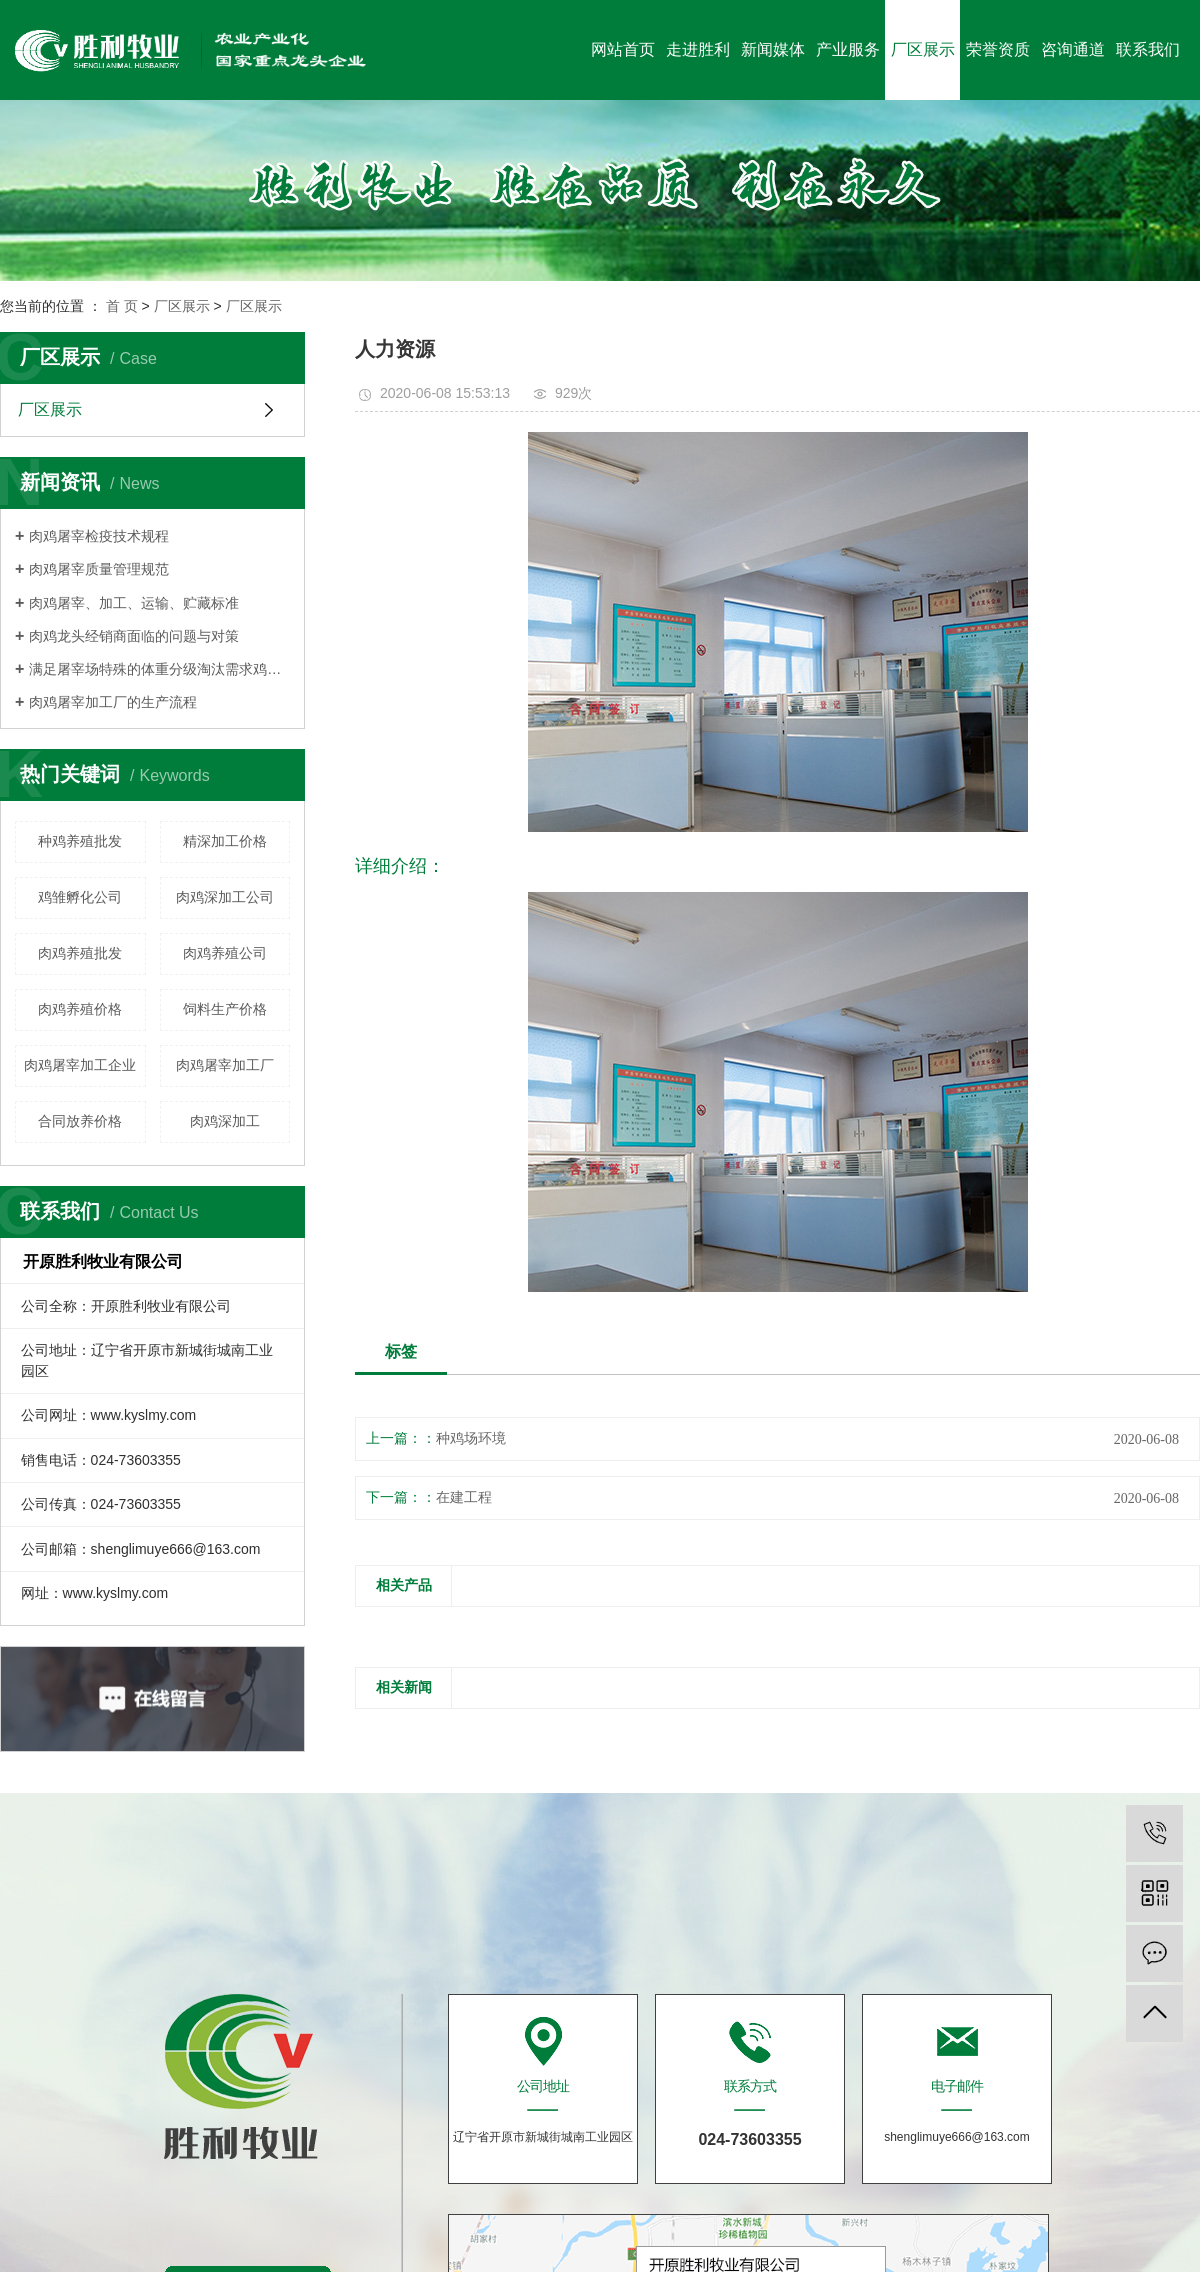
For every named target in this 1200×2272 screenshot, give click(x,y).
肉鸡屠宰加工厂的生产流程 (113, 702)
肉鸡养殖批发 (80, 953)
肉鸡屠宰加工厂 (225, 1065)
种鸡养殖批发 (80, 841)
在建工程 (464, 1497)
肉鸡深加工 (225, 1121)
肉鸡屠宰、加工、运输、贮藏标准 (134, 603)
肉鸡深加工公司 (225, 897)
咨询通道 (1073, 49)
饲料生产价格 (225, 1009)
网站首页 (623, 49)
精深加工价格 (225, 841)
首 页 (122, 306)
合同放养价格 (80, 1121)
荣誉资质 (998, 49)
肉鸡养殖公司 (225, 953)
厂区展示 (923, 49)
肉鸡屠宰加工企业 (80, 1065)
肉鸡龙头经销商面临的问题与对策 (134, 636)
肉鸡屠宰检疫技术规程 (99, 536)
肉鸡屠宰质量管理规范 (99, 569)
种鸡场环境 (471, 1438)
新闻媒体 (773, 49)
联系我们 (1148, 49)
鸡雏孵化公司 (80, 897)
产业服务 (848, 49)
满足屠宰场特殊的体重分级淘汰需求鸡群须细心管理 (159, 669)
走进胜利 (698, 49)
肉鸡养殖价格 (80, 1009)
